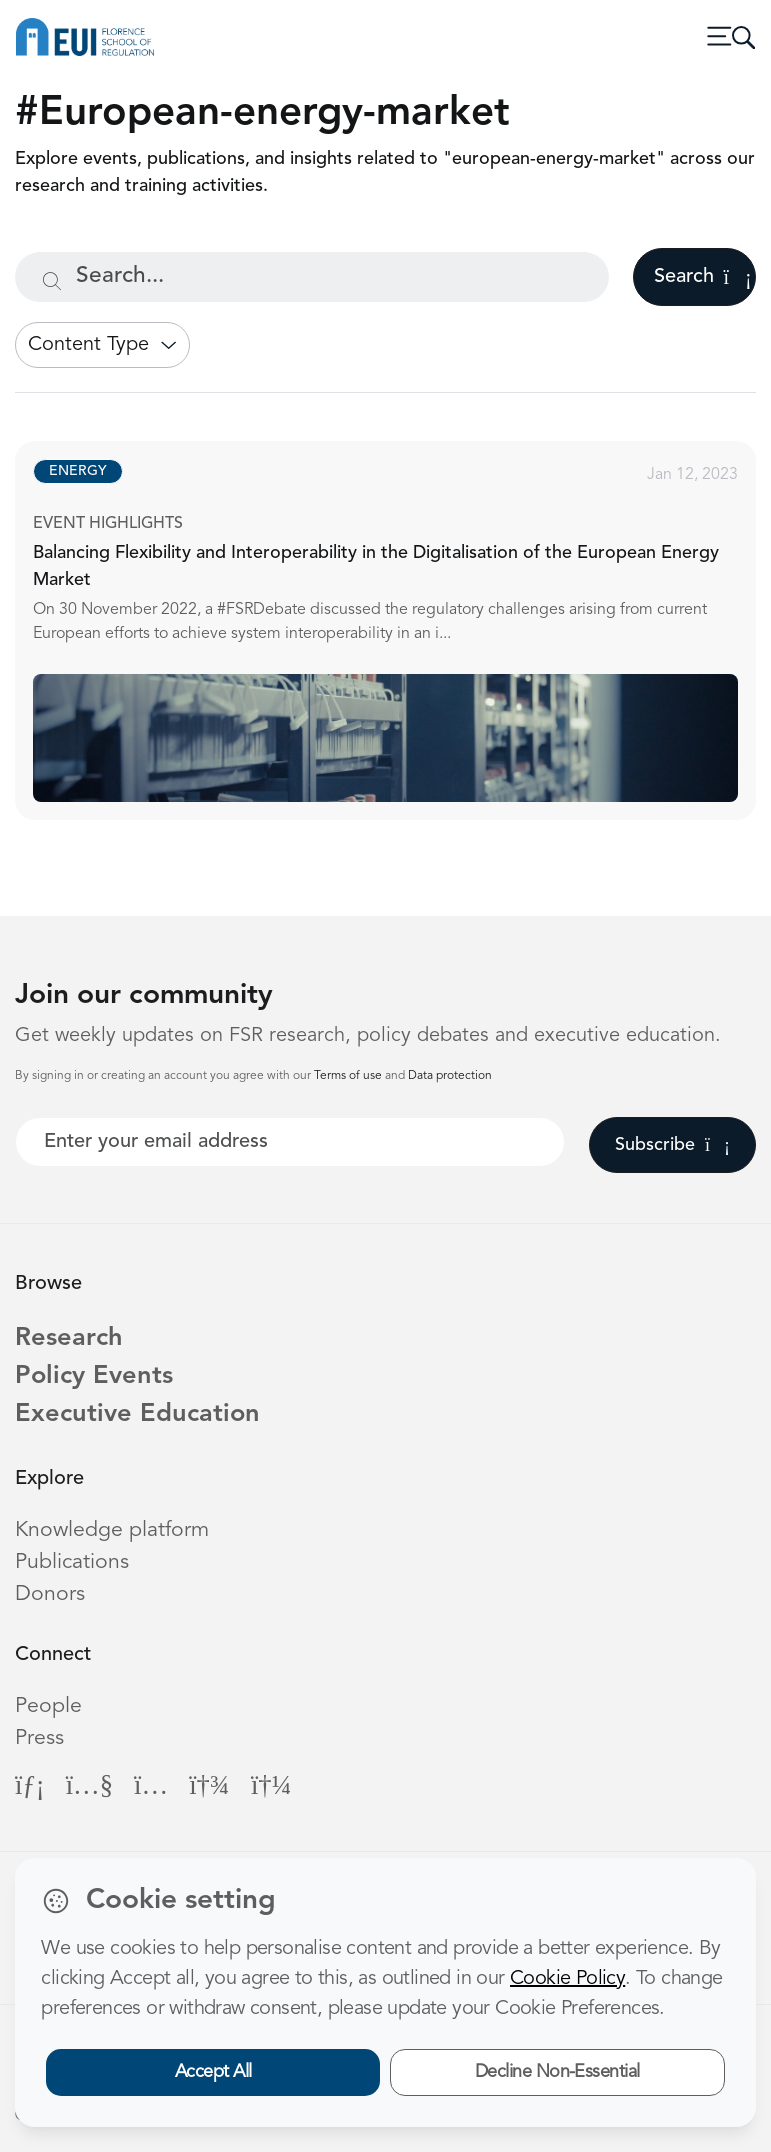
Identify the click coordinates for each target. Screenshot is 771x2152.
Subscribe (672, 1145)
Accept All (213, 2072)
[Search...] (312, 277)
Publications (72, 1562)
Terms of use (349, 1076)
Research (69, 1338)
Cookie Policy (567, 1979)
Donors (50, 1594)
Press (39, 1738)
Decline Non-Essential (557, 2072)
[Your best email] (290, 1142)
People (48, 1706)
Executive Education (138, 1415)
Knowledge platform (112, 1530)
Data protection (450, 1076)
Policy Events (94, 1376)
